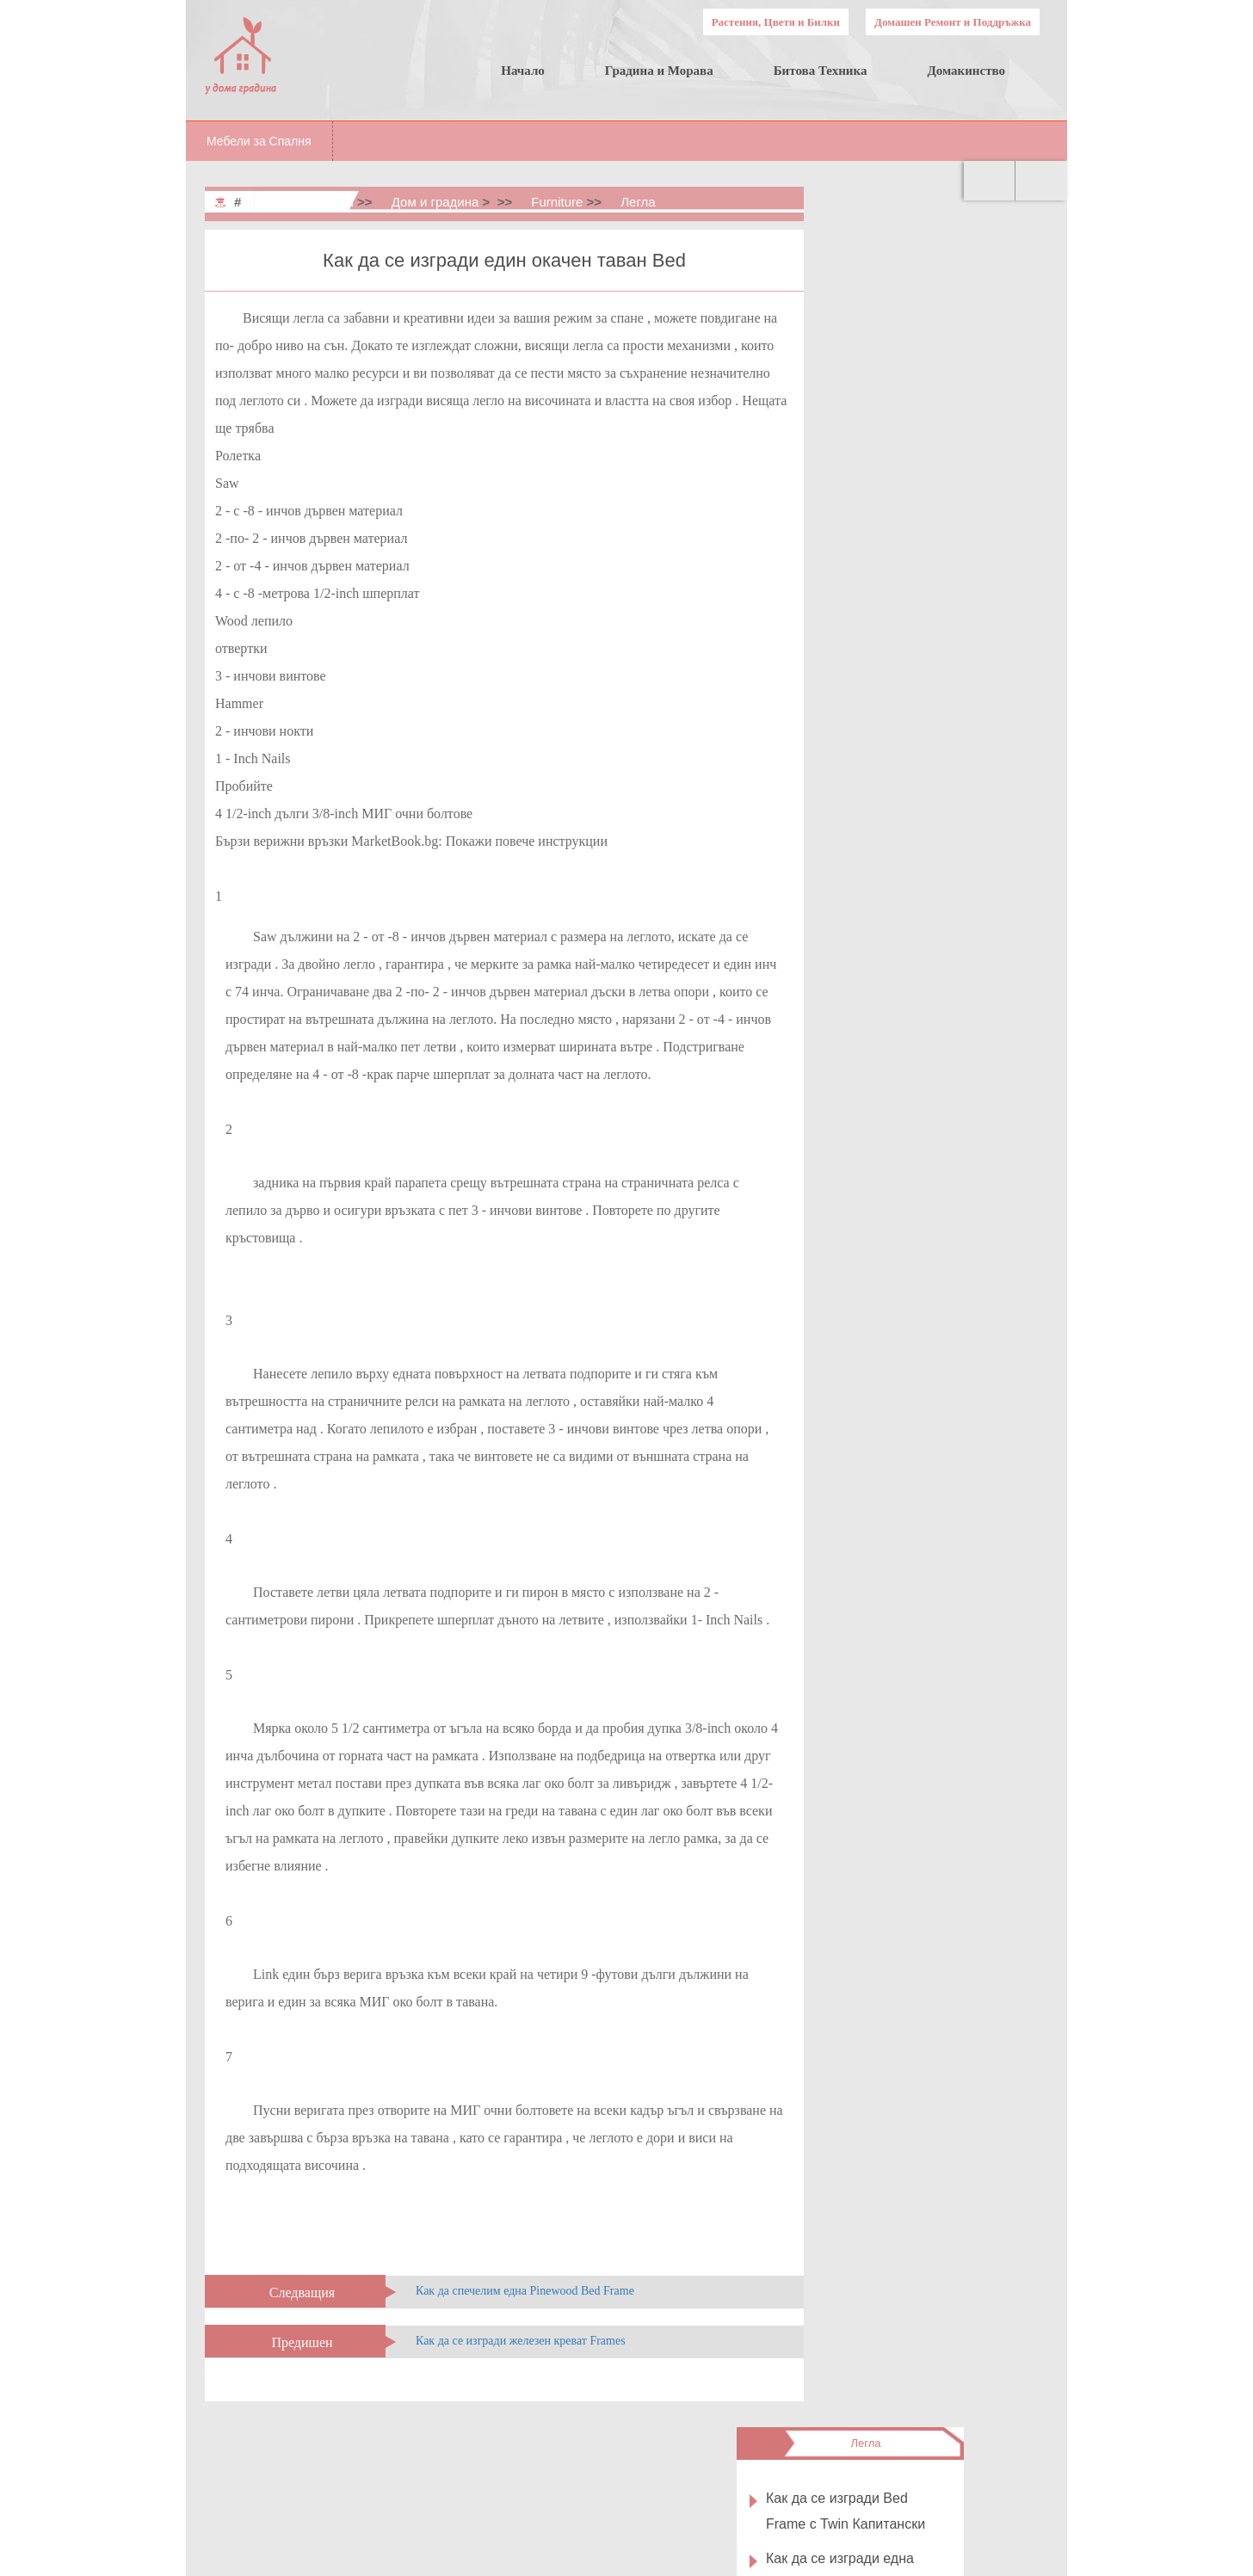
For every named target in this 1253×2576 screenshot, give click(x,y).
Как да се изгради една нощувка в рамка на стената (924, 369)
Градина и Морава (659, 70)
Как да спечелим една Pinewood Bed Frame (525, 2290)
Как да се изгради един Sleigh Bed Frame (924, 563)
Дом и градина (435, 201)
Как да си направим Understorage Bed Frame (932, 833)
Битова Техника (820, 70)
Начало (523, 70)
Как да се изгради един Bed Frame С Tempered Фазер (929, 969)
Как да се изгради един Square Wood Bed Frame (928, 442)
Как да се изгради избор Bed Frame (927, 503)
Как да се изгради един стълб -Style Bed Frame (929, 1043)
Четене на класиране (934, 769)
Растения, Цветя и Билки (776, 21)
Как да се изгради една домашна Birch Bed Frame (933, 623)
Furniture (557, 201)
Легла (637, 201)
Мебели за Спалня (259, 141)
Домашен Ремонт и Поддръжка (952, 21)
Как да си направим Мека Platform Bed (931, 683)
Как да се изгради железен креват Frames (521, 2340)
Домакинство (966, 70)
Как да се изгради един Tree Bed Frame (929, 1105)
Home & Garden (307, 201)
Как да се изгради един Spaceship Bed (929, 895)
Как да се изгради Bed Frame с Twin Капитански (929, 296)
